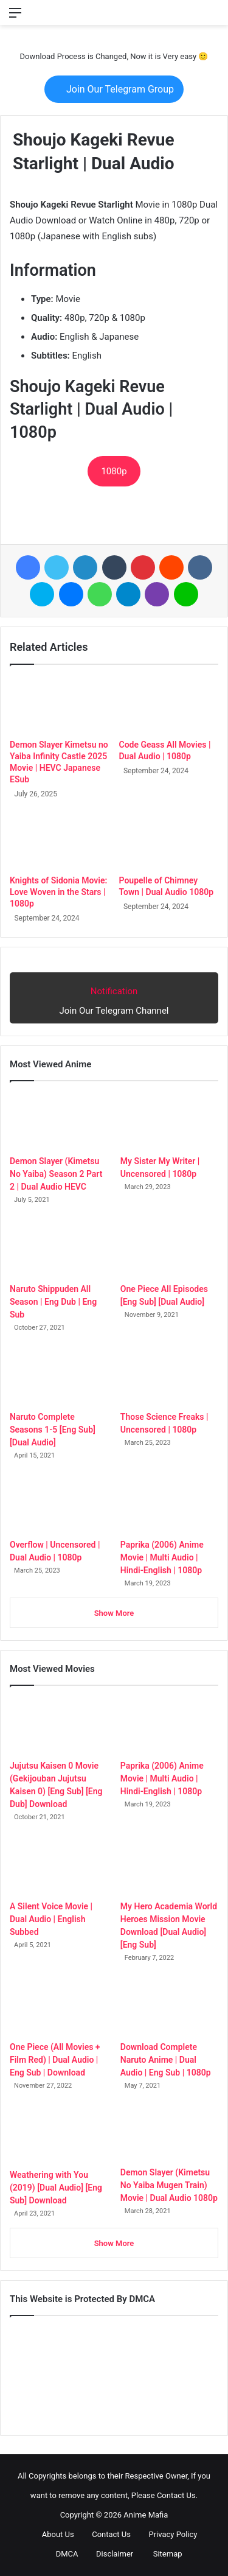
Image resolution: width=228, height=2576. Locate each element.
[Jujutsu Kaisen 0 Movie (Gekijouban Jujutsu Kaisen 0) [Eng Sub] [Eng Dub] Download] (59, 1725)
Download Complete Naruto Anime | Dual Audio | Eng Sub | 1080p (165, 2059)
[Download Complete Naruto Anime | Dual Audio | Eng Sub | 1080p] (169, 2007)
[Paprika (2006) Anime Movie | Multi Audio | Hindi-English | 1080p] (169, 1504)
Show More (114, 1613)
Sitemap (162, 2553)
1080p (113, 471)
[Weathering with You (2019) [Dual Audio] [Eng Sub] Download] (59, 2135)
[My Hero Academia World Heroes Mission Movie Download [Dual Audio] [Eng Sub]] (169, 1866)
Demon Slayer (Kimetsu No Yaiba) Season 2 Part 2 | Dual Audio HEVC (56, 1173)
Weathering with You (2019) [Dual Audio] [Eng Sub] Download (56, 2187)
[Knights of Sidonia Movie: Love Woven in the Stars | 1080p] (59, 841)
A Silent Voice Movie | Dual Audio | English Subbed (51, 1919)
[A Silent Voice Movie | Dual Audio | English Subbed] (59, 1866)
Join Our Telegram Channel (114, 997)
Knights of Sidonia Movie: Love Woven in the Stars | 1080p (58, 892)
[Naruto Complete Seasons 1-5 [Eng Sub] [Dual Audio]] (59, 1377)
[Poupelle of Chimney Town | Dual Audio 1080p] (169, 841)
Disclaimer (110, 2553)
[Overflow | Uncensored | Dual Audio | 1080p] (59, 1504)
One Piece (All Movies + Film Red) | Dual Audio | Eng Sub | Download (55, 2059)
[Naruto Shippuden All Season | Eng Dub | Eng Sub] (59, 1249)
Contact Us (106, 2534)
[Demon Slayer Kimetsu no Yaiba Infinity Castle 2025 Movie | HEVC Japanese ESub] (59, 705)
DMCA (62, 2553)
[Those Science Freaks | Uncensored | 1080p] (169, 1377)
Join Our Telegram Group (114, 89)
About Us (52, 2534)
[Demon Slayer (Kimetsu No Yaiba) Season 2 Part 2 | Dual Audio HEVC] (59, 1121)
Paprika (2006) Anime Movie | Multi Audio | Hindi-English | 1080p (162, 1557)
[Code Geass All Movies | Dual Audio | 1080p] (169, 705)
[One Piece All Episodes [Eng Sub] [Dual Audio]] (169, 1249)
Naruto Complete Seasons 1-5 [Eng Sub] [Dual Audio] (52, 1429)
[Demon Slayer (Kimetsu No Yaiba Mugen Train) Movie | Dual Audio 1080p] (169, 2134)
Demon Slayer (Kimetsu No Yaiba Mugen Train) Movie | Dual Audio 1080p (169, 2185)
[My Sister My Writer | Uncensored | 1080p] (169, 1121)
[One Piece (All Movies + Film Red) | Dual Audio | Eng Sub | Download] (59, 2007)
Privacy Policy (168, 2534)
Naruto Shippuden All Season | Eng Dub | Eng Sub (53, 1301)
